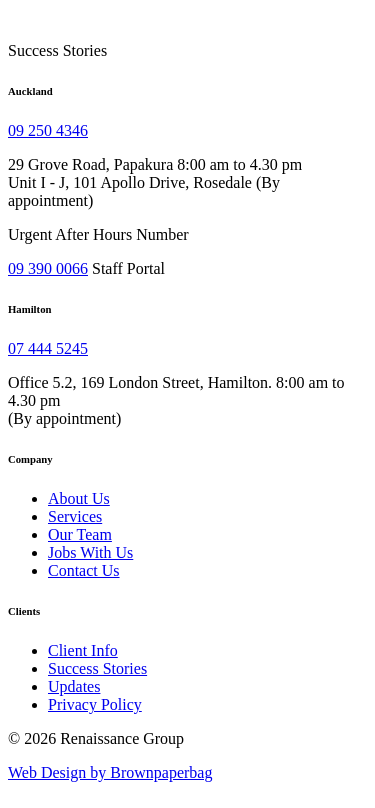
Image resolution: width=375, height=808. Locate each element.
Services (75, 516)
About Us (79, 498)
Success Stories (97, 668)
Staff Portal (128, 268)
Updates (74, 686)
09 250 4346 (48, 130)
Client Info (83, 650)
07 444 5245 (48, 348)
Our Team (80, 534)
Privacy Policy (95, 704)
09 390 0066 (48, 268)
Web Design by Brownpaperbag (110, 772)
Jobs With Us (90, 552)
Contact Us (84, 570)
